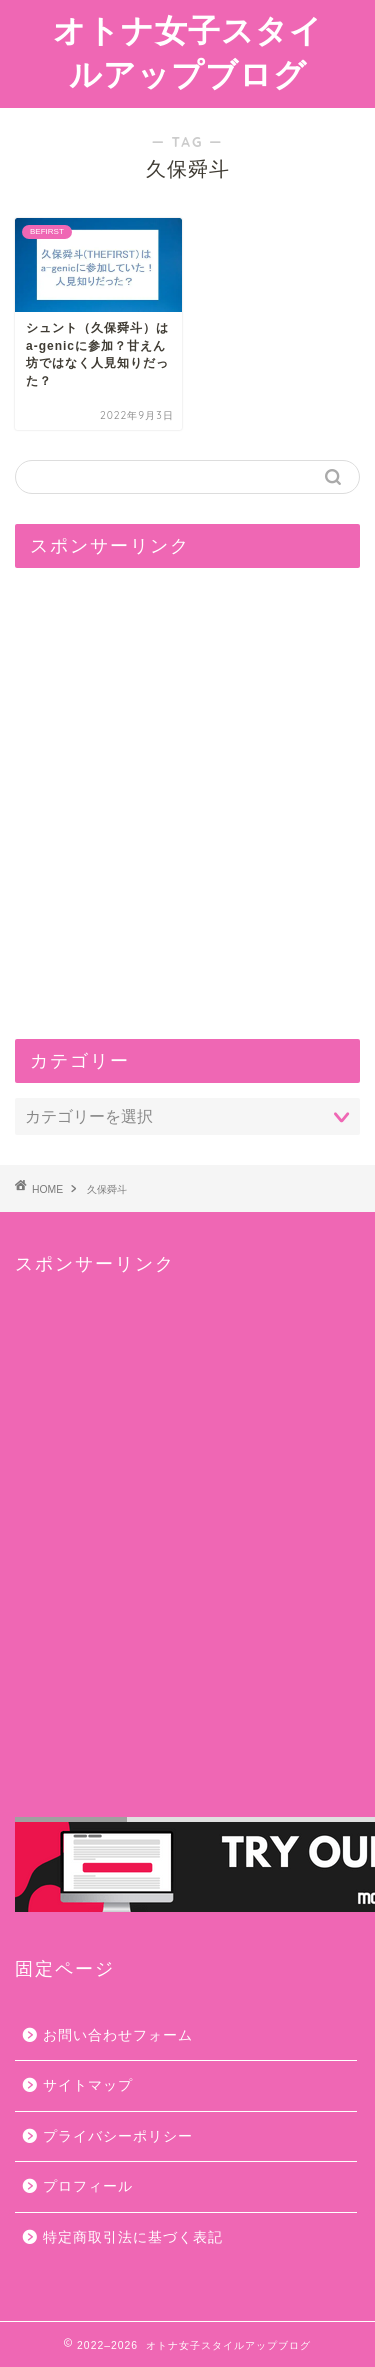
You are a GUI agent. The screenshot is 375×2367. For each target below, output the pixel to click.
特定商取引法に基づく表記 (133, 2237)
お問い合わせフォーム (118, 2035)
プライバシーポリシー (118, 2136)
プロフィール (88, 2186)
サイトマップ (88, 2085)
